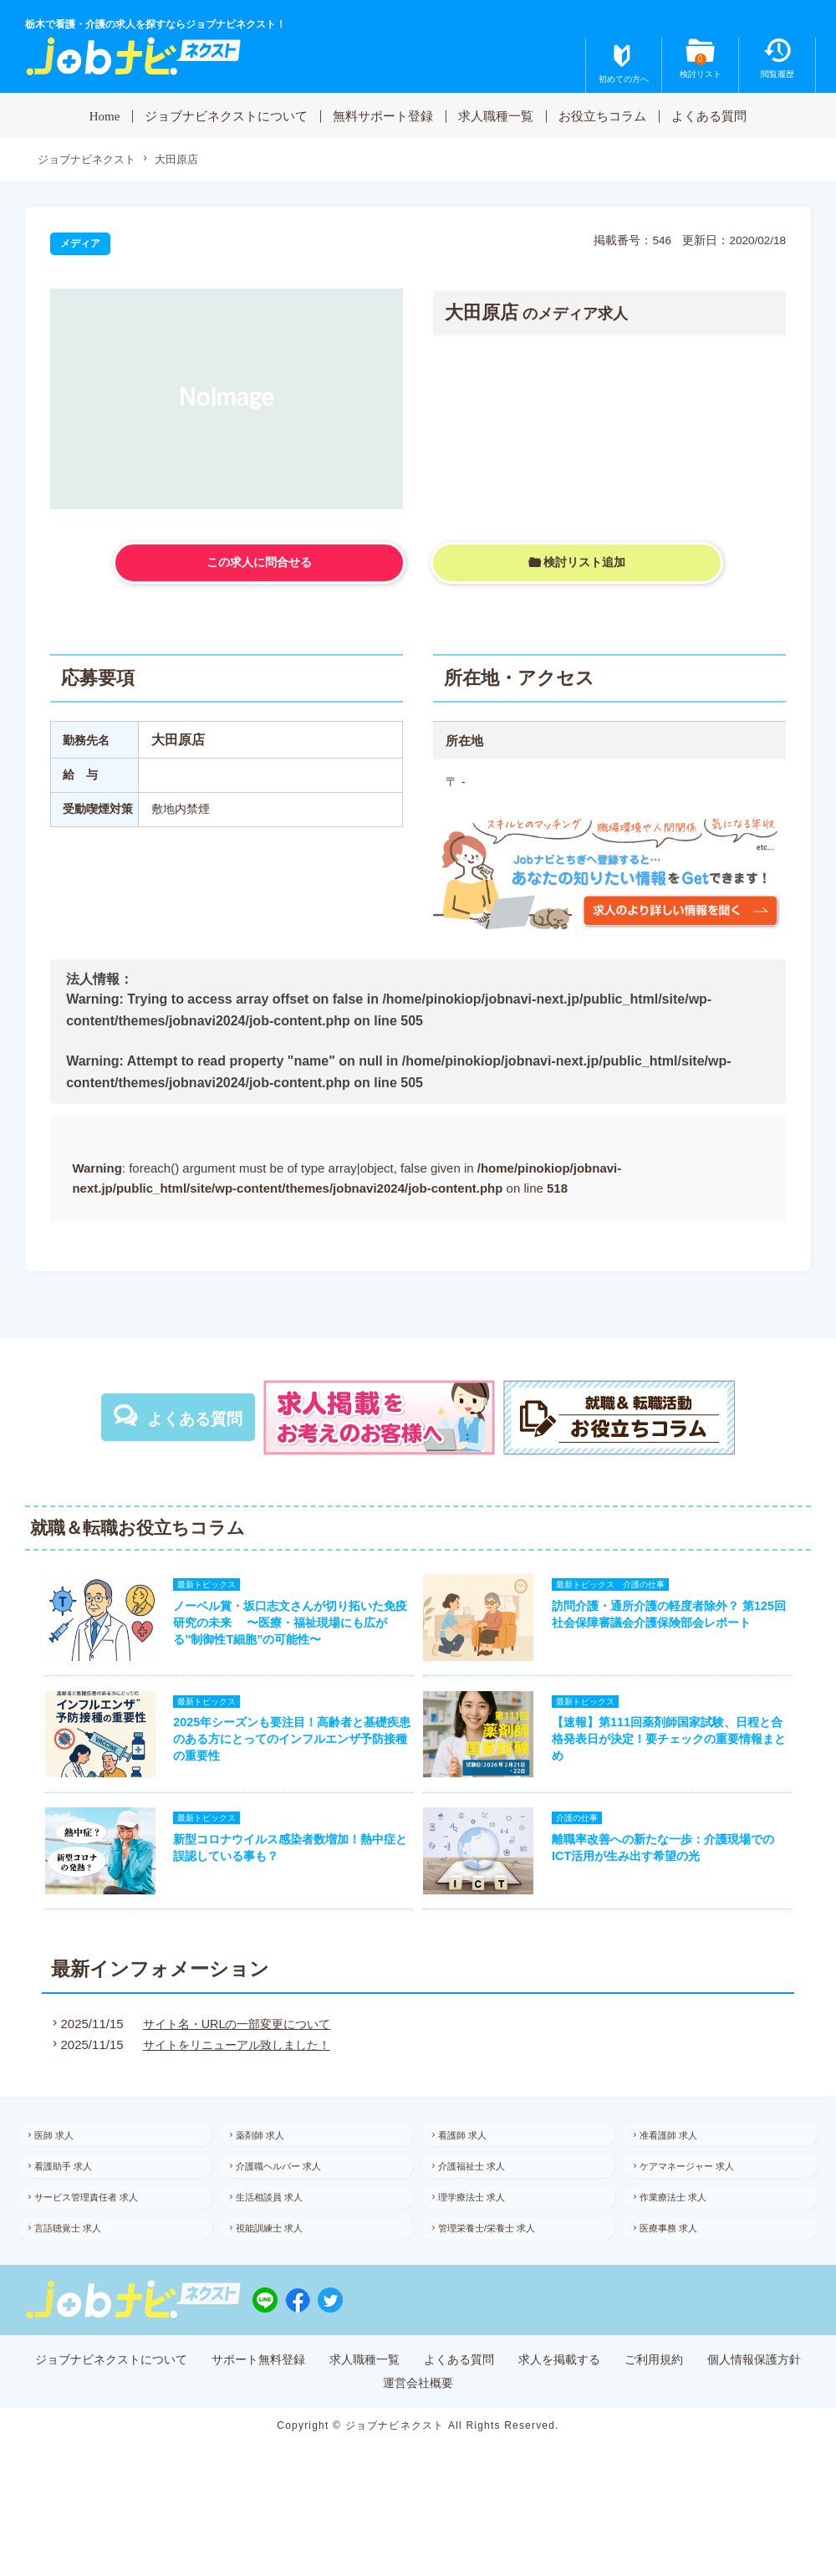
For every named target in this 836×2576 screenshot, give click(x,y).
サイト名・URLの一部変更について (236, 2049)
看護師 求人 (473, 2163)
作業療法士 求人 (685, 2233)
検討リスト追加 (585, 562)
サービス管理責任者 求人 (100, 2233)
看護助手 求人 (75, 2198)
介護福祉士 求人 (483, 2198)
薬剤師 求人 (272, 2163)
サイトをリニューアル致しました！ (236, 2069)
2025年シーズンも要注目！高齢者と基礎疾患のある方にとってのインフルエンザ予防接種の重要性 (286, 1753)
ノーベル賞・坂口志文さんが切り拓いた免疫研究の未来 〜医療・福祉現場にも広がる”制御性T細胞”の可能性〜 (284, 1627)
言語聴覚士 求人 (80, 2269)
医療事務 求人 (680, 2269)
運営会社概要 (481, 2430)
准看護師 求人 (680, 2163)
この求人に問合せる (259, 563)
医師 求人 (65, 2163)
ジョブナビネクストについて (226, 115)
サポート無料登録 (310, 2405)
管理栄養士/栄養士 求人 (500, 2269)
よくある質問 (709, 115)
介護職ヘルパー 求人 (292, 2198)
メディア (80, 244)
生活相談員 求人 (282, 2233)
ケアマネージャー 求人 (700, 2198)
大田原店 (186, 160)
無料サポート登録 (383, 115)
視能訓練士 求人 (282, 2269)
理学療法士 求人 (483, 2233)
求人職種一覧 (495, 115)
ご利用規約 (733, 2405)
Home (104, 115)
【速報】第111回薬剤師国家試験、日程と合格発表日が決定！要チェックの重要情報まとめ (677, 1753)
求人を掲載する (632, 2405)
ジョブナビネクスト (90, 160)
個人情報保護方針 (368, 2430)
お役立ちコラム (602, 115)
